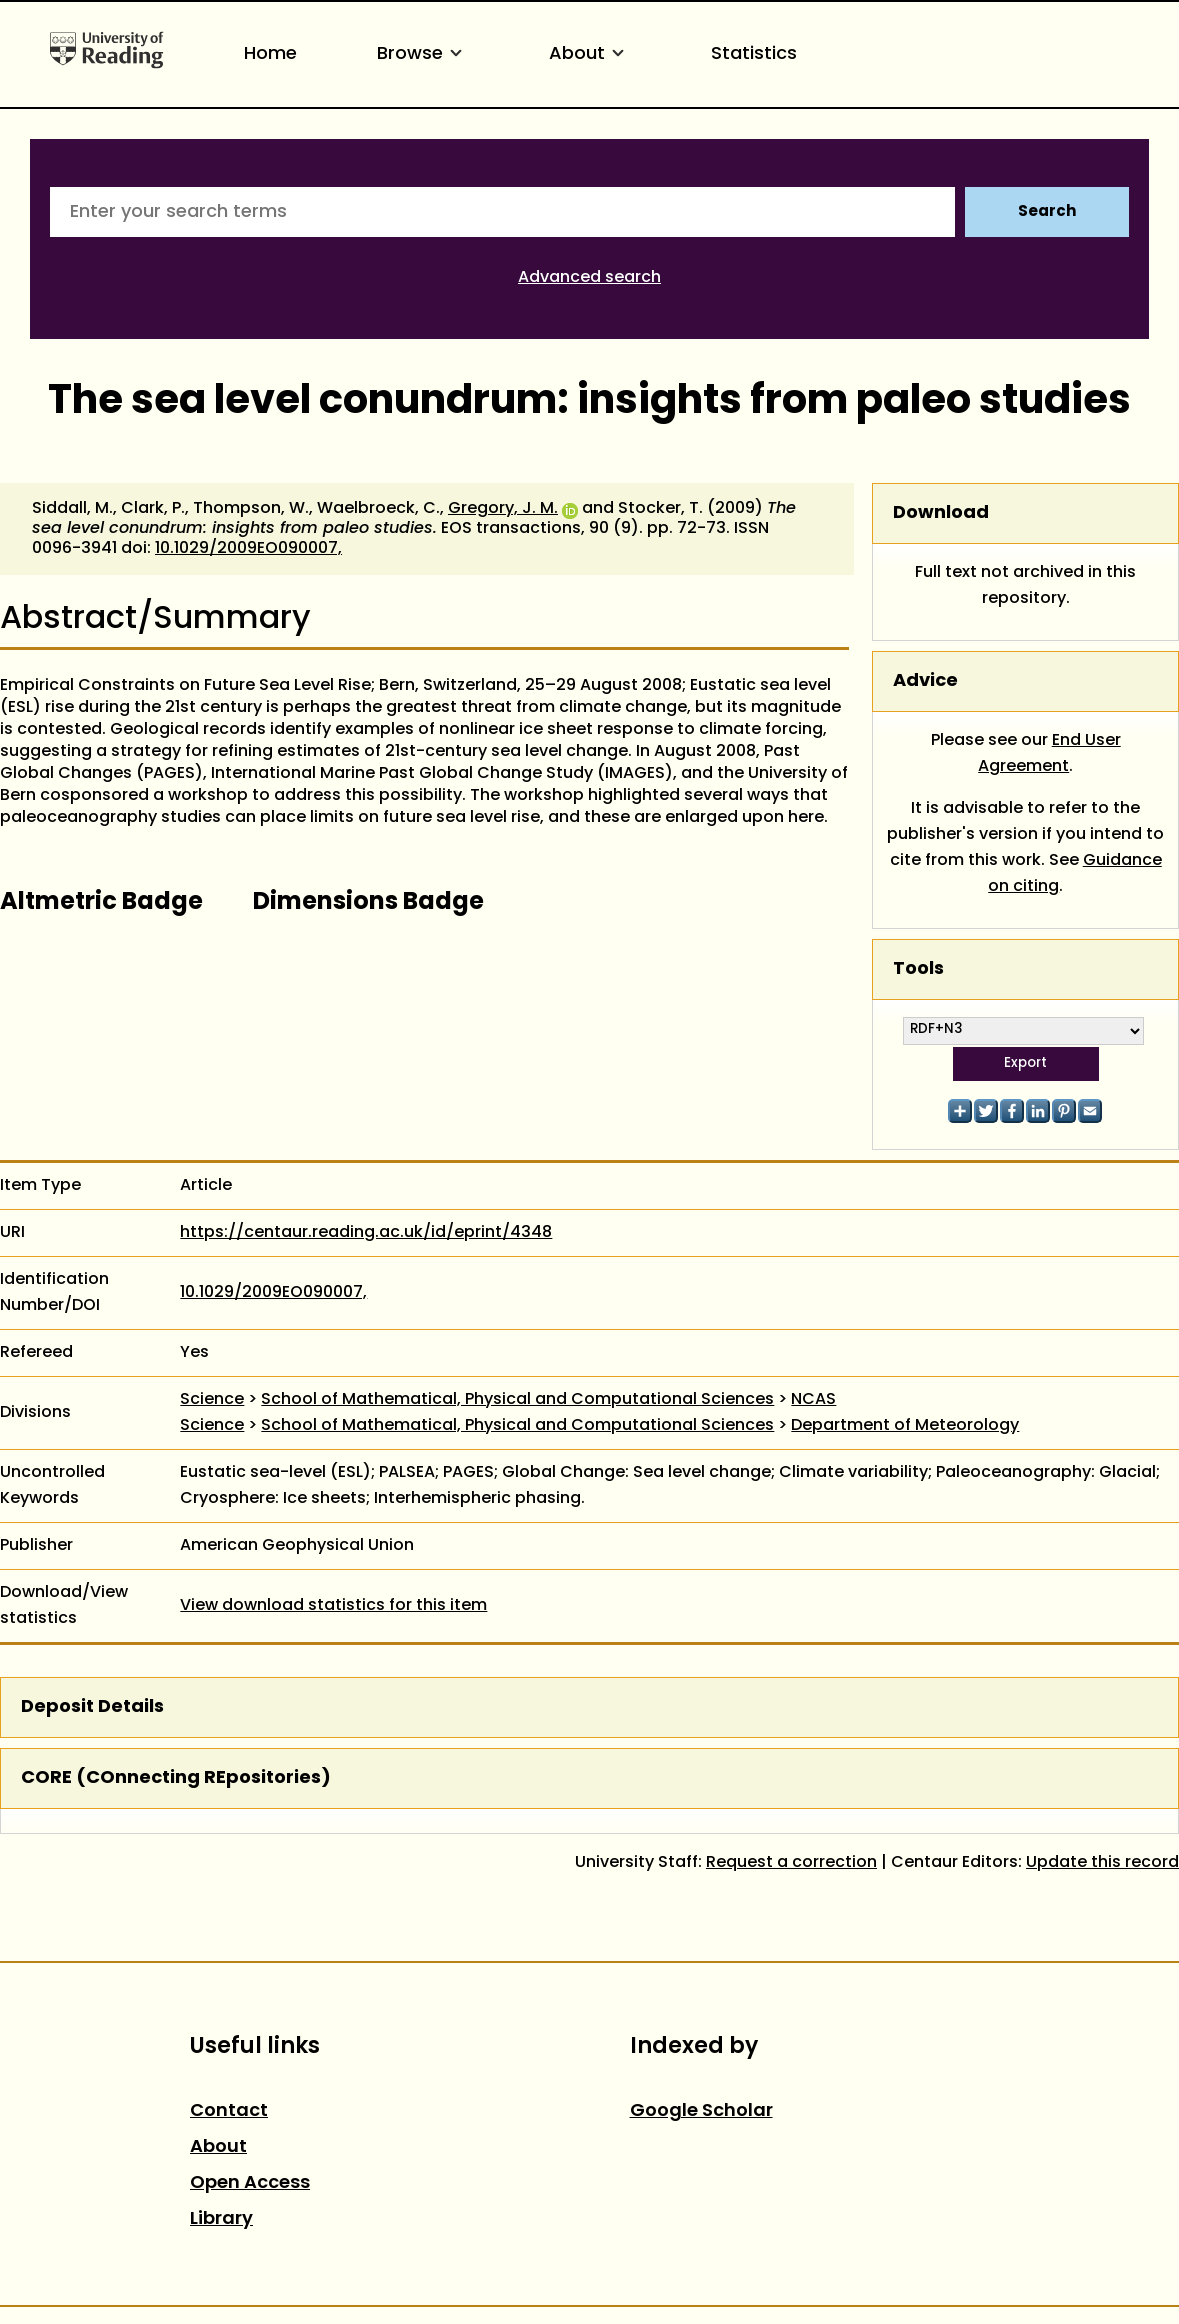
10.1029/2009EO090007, (248, 549)
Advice (925, 681)
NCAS (813, 1400)
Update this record (1102, 1863)
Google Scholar (701, 2111)
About (590, 54)
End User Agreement (1049, 754)
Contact (229, 2111)
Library (221, 2219)
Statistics (754, 54)
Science (212, 1400)
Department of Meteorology (905, 1426)
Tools (918, 969)
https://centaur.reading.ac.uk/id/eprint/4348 (366, 1233)
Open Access (250, 2183)
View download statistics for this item (333, 1606)
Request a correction (791, 1863)
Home (270, 54)
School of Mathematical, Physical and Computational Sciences (517, 1400)
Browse (423, 54)
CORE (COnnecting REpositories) (176, 1778)
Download (941, 513)
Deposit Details (92, 1707)
